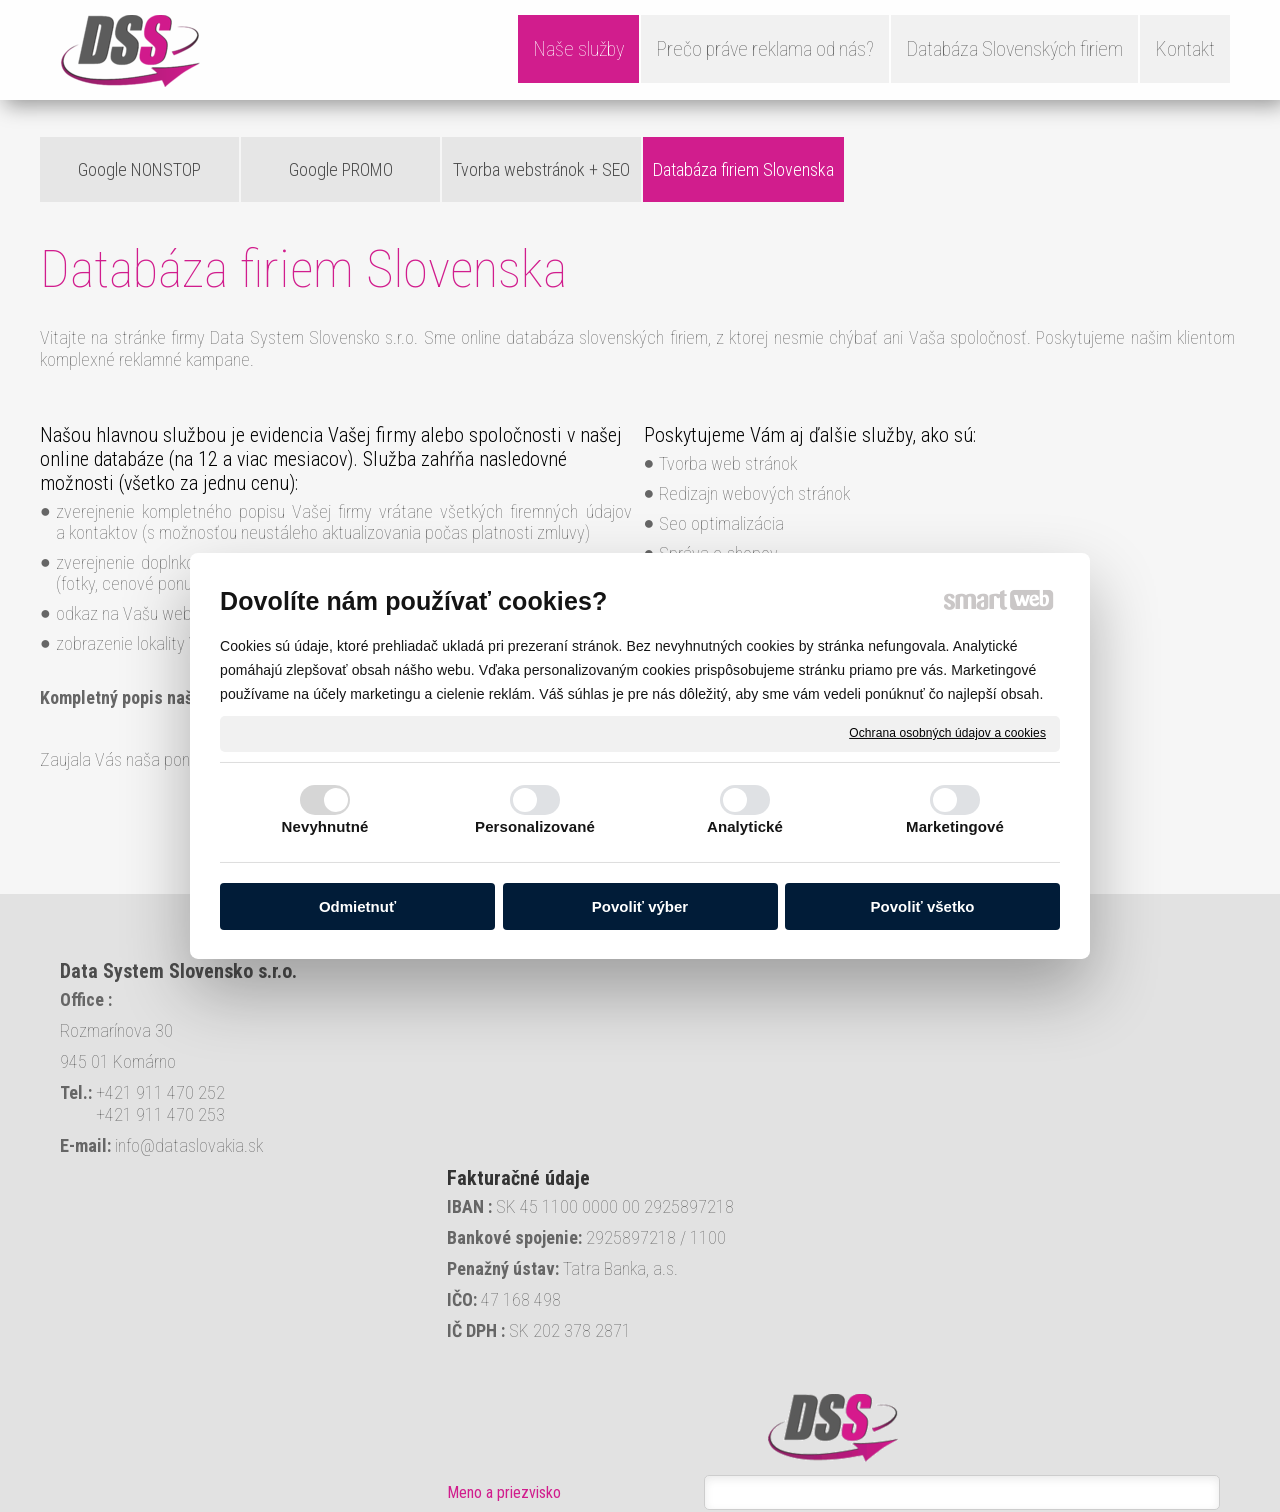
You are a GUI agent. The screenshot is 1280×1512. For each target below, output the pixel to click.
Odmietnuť (357, 906)
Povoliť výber (640, 906)
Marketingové (955, 826)
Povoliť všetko (923, 906)
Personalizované (535, 826)
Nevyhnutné (325, 826)
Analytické (745, 826)
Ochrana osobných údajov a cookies (947, 733)
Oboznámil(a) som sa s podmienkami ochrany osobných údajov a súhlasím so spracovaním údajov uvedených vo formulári (1044, 1328)
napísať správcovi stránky (401, 1503)
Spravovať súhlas (720, 1503)
